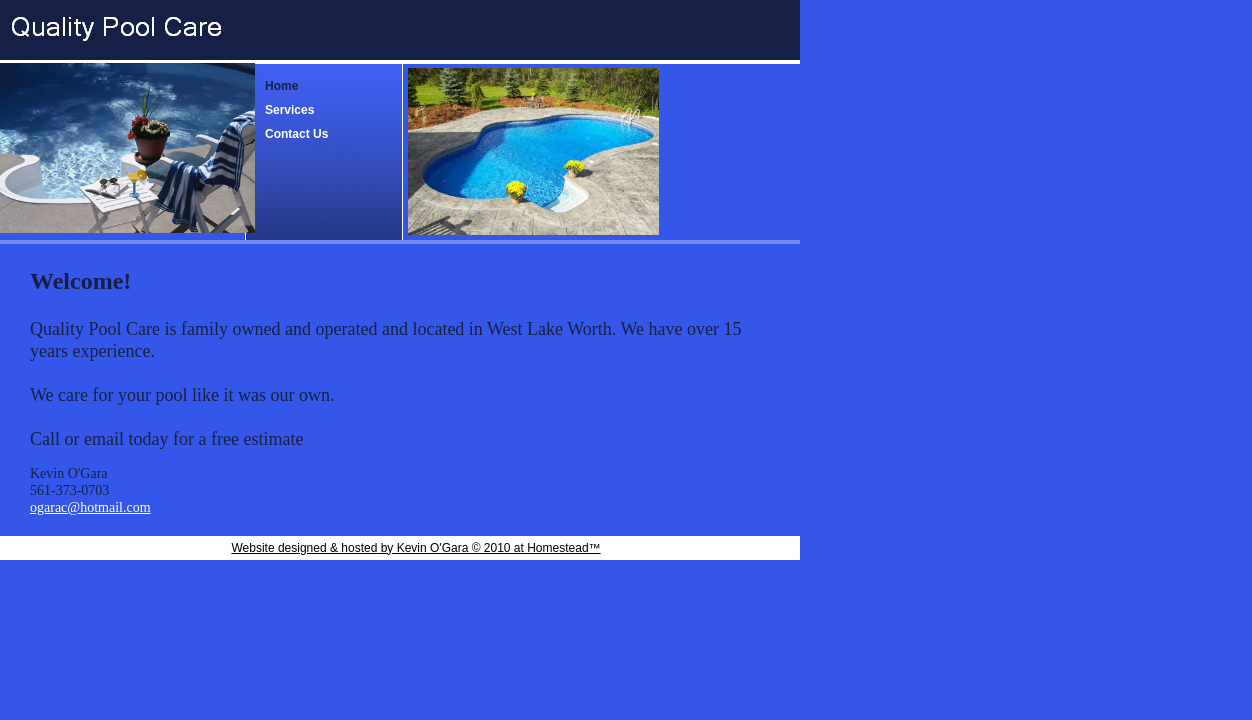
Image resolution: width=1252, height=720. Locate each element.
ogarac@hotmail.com (90, 507)
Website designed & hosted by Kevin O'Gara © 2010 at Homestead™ (415, 548)
